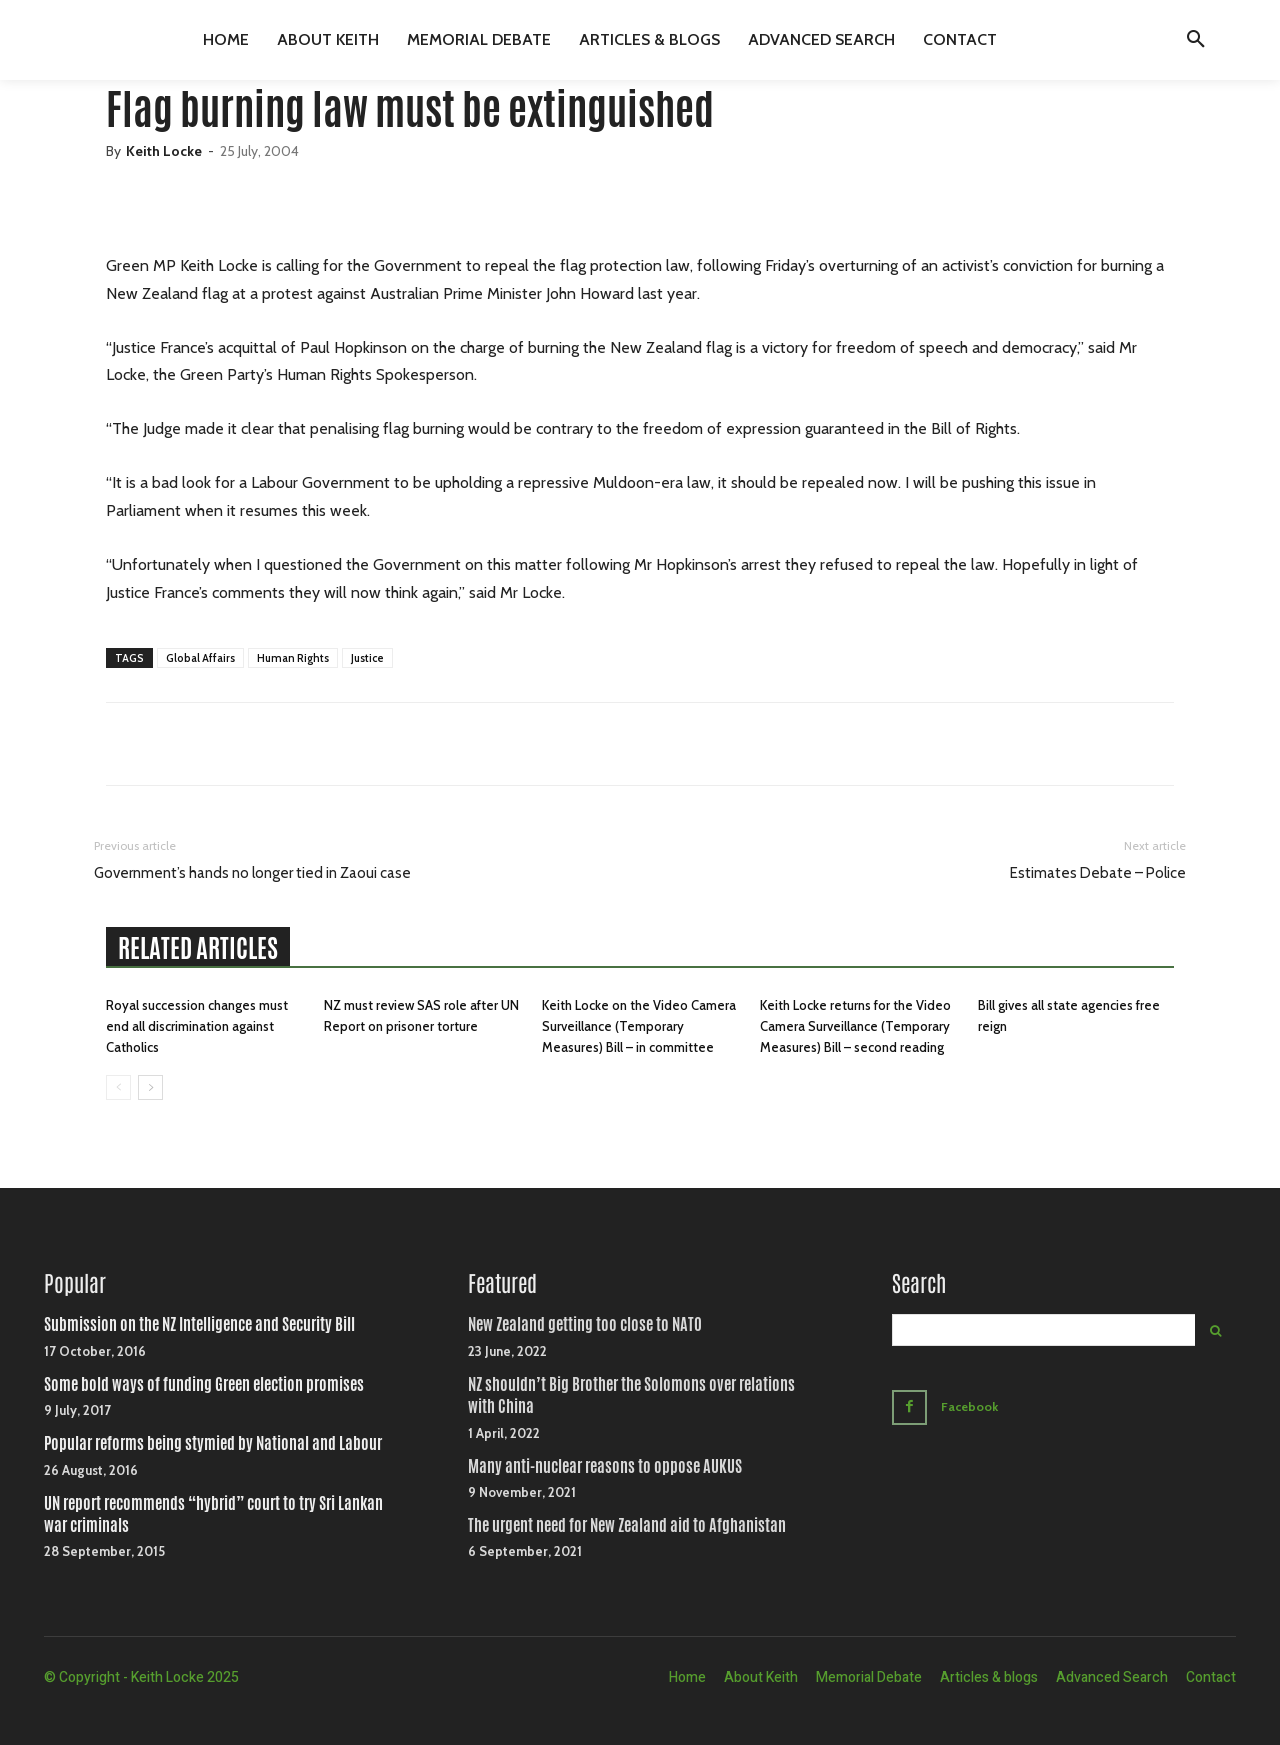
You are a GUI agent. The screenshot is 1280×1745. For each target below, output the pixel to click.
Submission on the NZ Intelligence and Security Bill (199, 1324)
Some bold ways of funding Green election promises (204, 1384)
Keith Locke (164, 151)
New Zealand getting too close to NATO (585, 1324)
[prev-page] (118, 1087)
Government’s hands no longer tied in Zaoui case (252, 873)
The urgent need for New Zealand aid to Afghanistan (627, 1525)
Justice (367, 658)
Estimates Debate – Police (1098, 873)
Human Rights (293, 658)
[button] (1196, 40)
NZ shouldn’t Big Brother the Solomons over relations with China (631, 1395)
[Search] (1215, 1330)
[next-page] (150, 1087)
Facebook (972, 1405)
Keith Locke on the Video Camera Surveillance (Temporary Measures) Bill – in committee (639, 1026)
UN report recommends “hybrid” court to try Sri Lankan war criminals (213, 1514)
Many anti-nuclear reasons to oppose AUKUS (605, 1466)
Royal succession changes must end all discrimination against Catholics (197, 1026)
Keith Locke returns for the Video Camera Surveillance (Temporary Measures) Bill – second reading (855, 1026)
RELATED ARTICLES (198, 948)
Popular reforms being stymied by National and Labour (213, 1443)
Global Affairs (200, 658)
